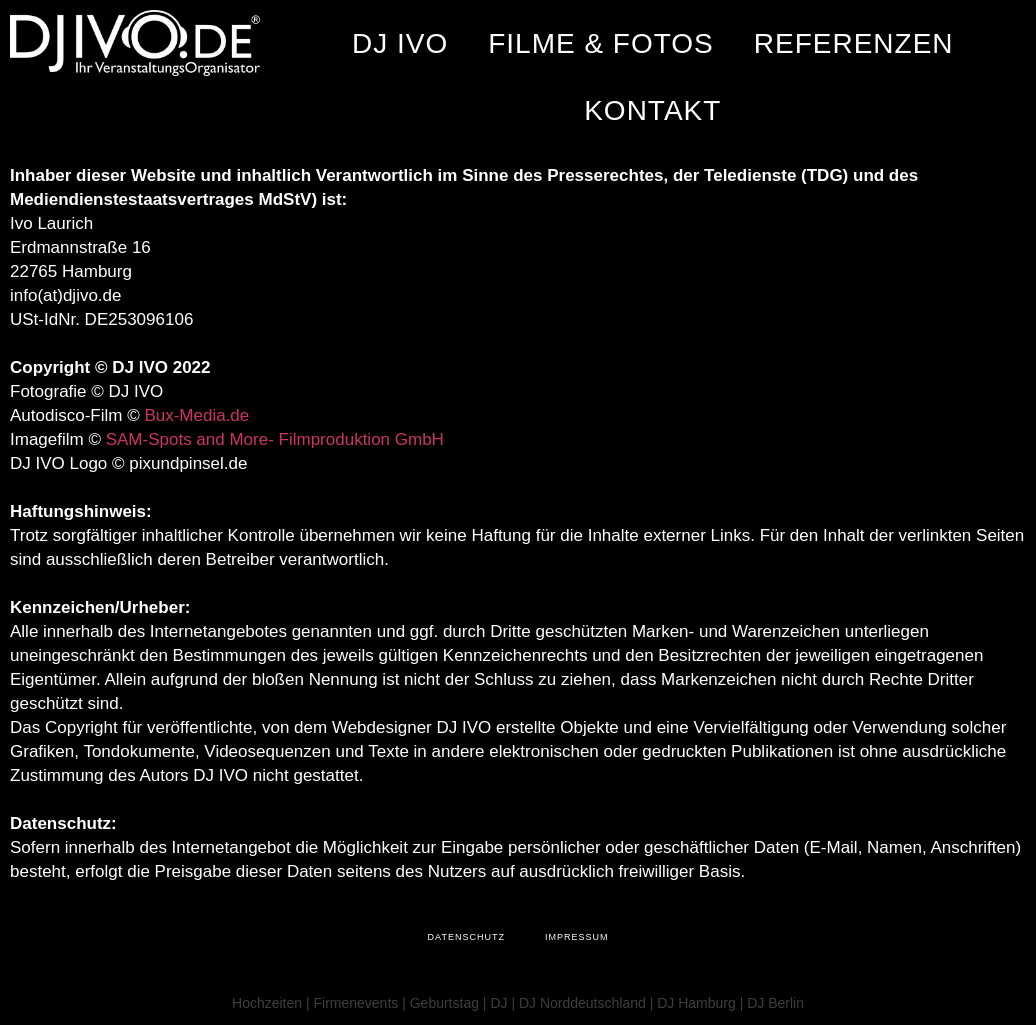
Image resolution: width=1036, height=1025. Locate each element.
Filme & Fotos (601, 43)
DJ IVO (400, 43)
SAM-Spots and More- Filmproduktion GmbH (275, 439)
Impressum (577, 937)
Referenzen (854, 43)
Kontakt (652, 110)
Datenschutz (466, 937)
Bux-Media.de (196, 415)
